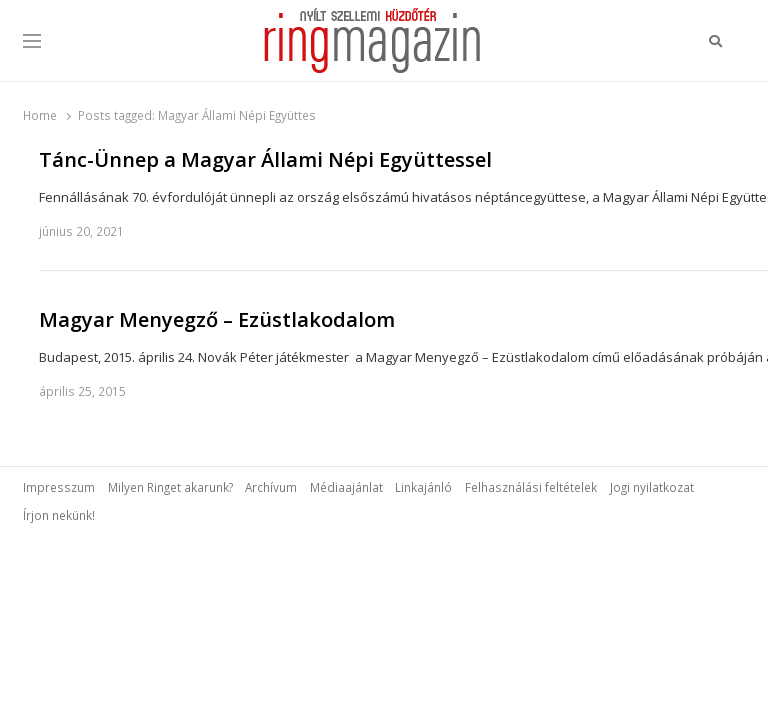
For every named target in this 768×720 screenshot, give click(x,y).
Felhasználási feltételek (531, 487)
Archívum (271, 487)
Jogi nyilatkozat (652, 487)
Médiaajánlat (346, 487)
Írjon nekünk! (59, 515)
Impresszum (59, 487)
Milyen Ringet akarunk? (170, 487)
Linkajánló (423, 487)
